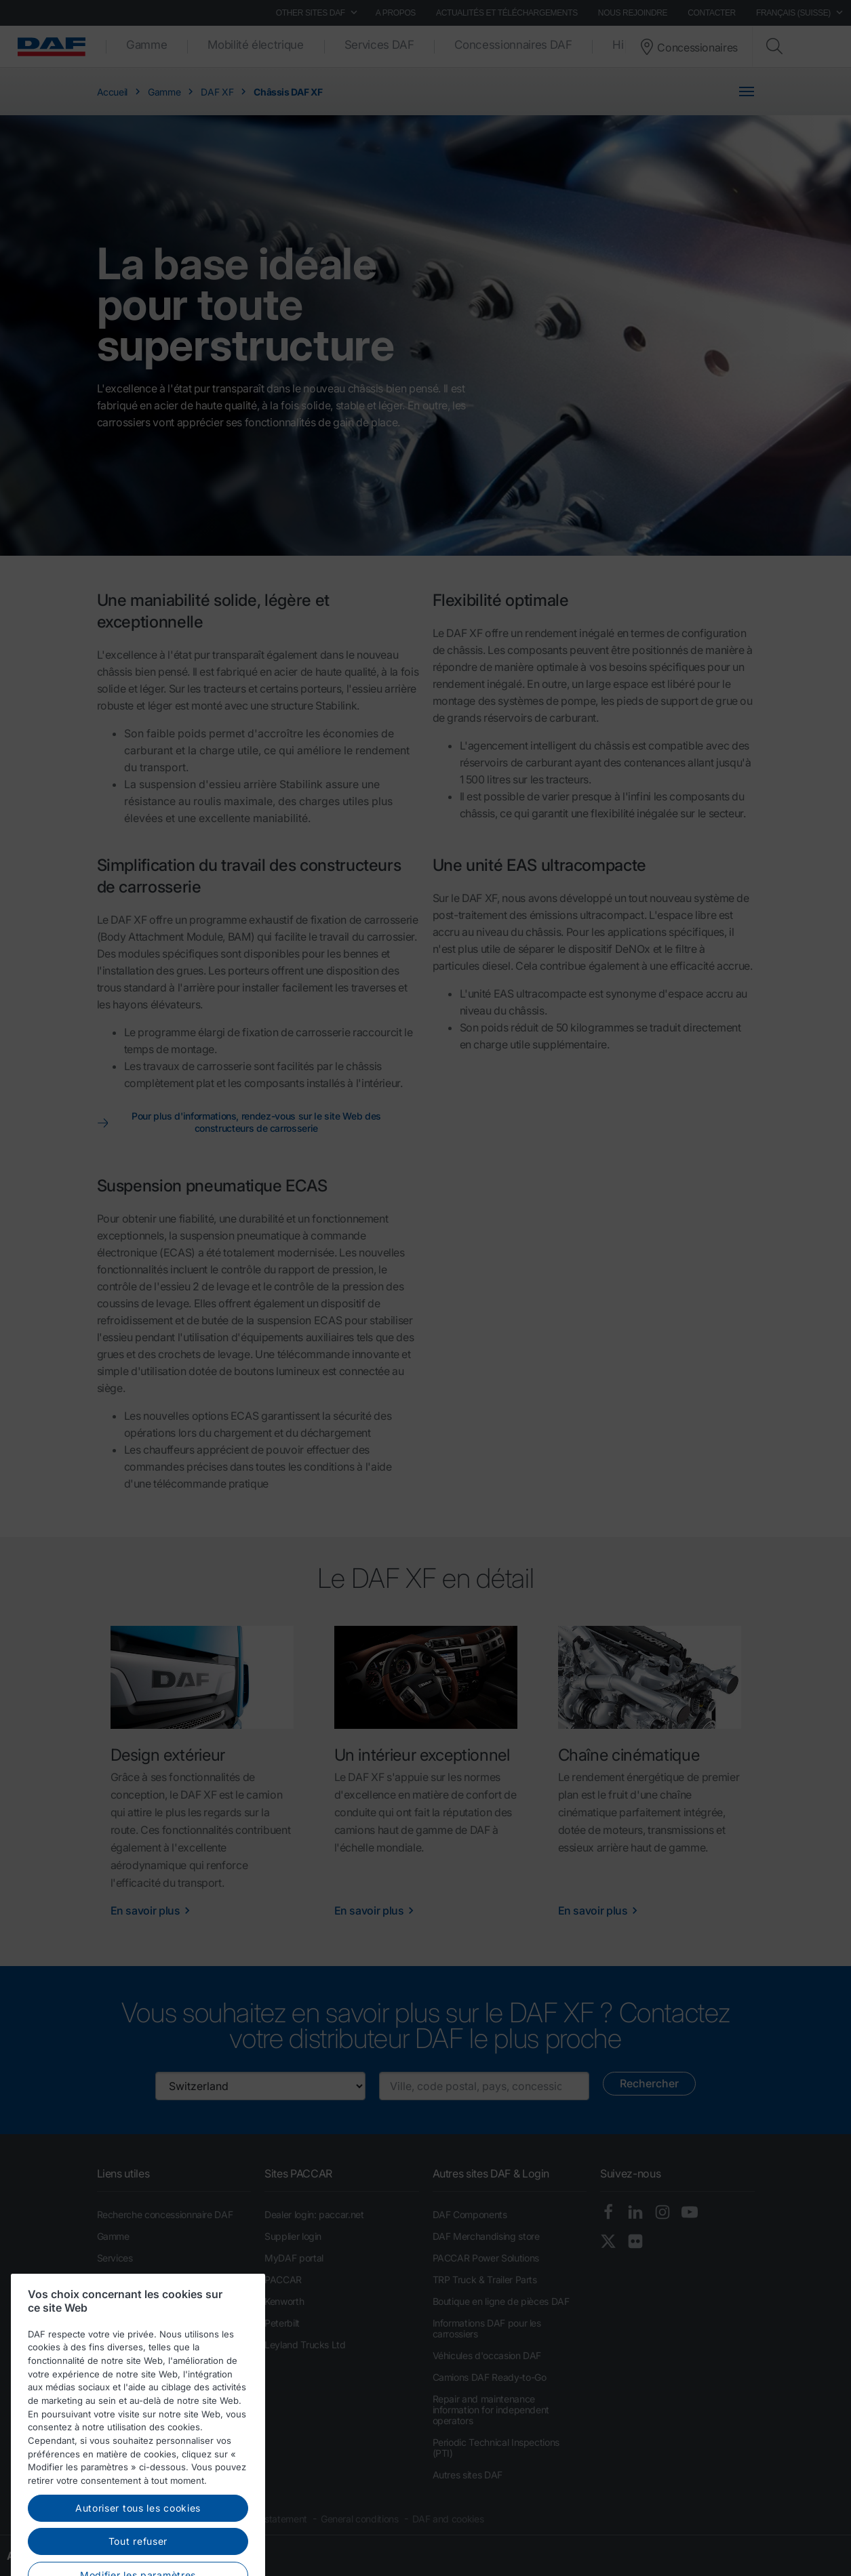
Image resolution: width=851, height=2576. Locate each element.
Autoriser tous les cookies (138, 2553)
